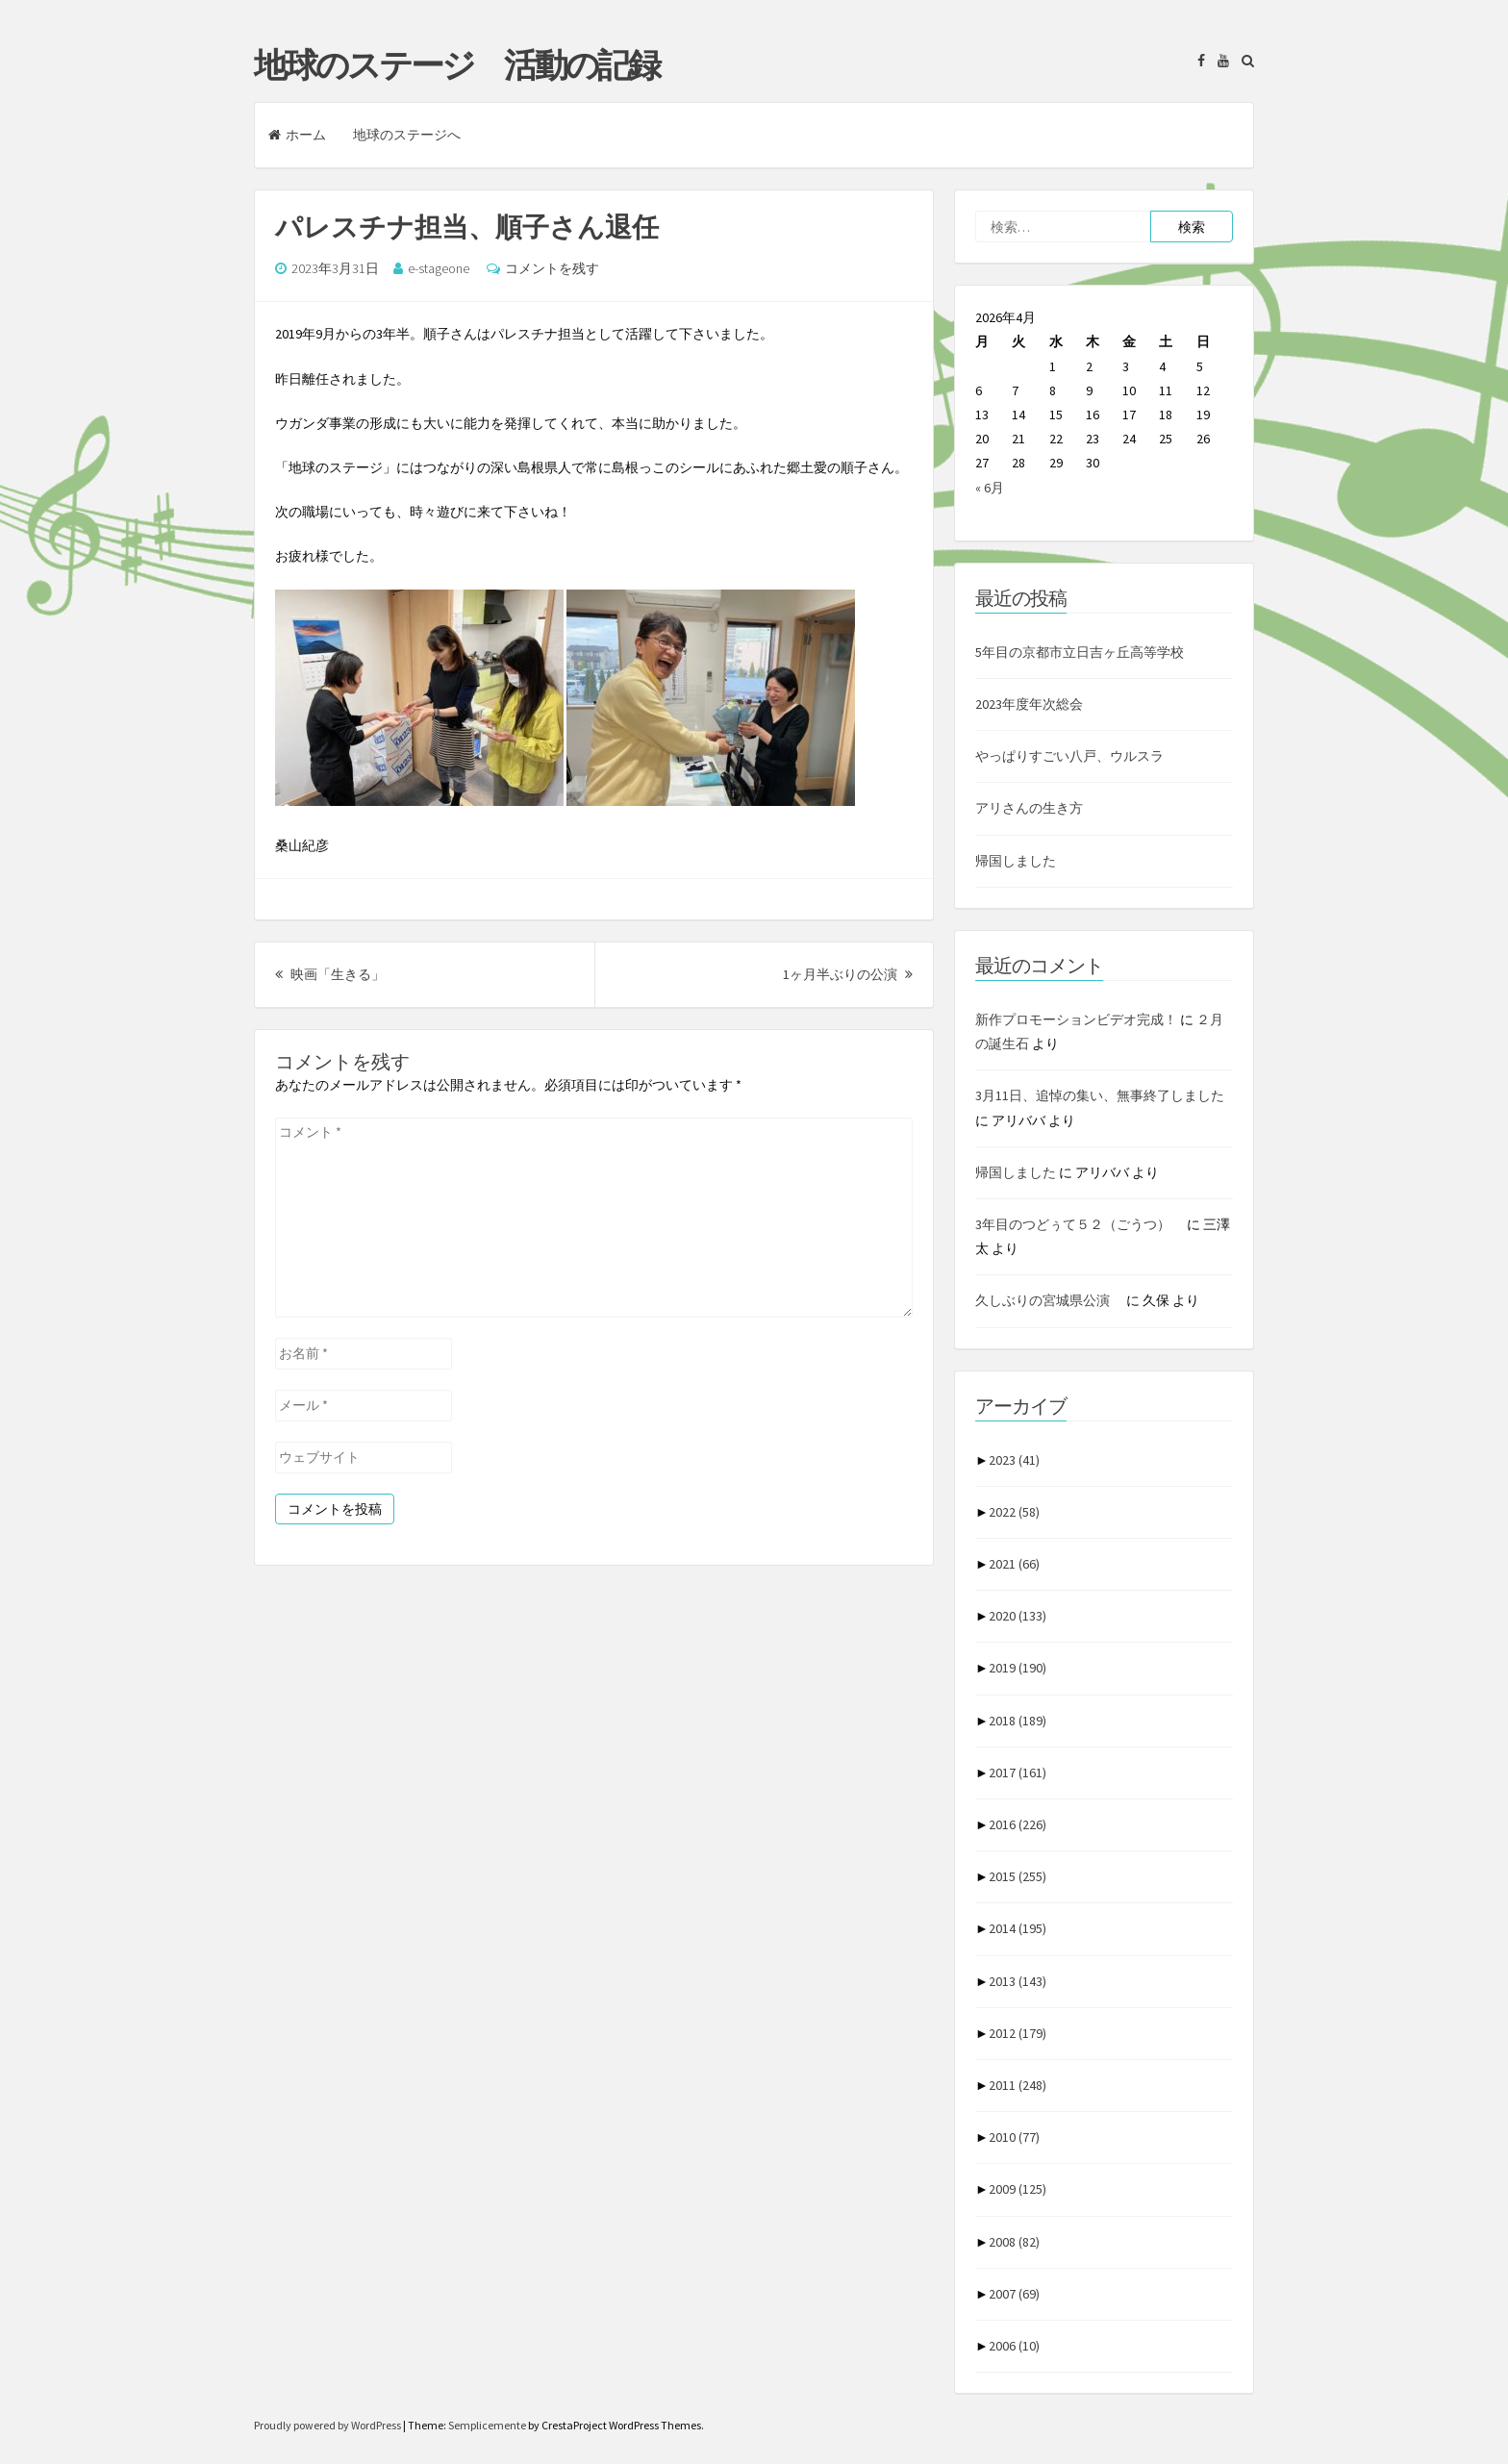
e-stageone (438, 268)
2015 (1017, 1876)
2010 (1014, 2137)
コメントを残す (552, 268)
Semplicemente (487, 2425)
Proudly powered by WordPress (328, 2425)
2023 (1014, 1460)
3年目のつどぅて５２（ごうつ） (1079, 1224)
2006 (1014, 2345)
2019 (1017, 1667)
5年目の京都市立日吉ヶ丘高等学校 (1079, 652)
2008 (1014, 2241)
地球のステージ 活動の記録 (456, 65)
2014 (1017, 1928)
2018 (1017, 1720)
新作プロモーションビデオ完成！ (1076, 1019)
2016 (1017, 1824)
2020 (1017, 1615)
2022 (1014, 1512)
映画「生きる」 (330, 974)
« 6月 (989, 487)
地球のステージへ (407, 134)
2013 (1017, 1981)
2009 (1017, 2189)
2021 (1014, 1563)
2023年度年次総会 (1029, 704)
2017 (1017, 1772)
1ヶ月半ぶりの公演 (848, 974)
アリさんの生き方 (1029, 808)
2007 (1014, 2293)
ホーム (297, 134)
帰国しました (1015, 860)
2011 (1017, 2085)
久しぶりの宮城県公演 (1049, 1300)
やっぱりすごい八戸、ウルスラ (1069, 756)
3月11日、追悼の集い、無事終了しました (1099, 1095)
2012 (1017, 2033)
